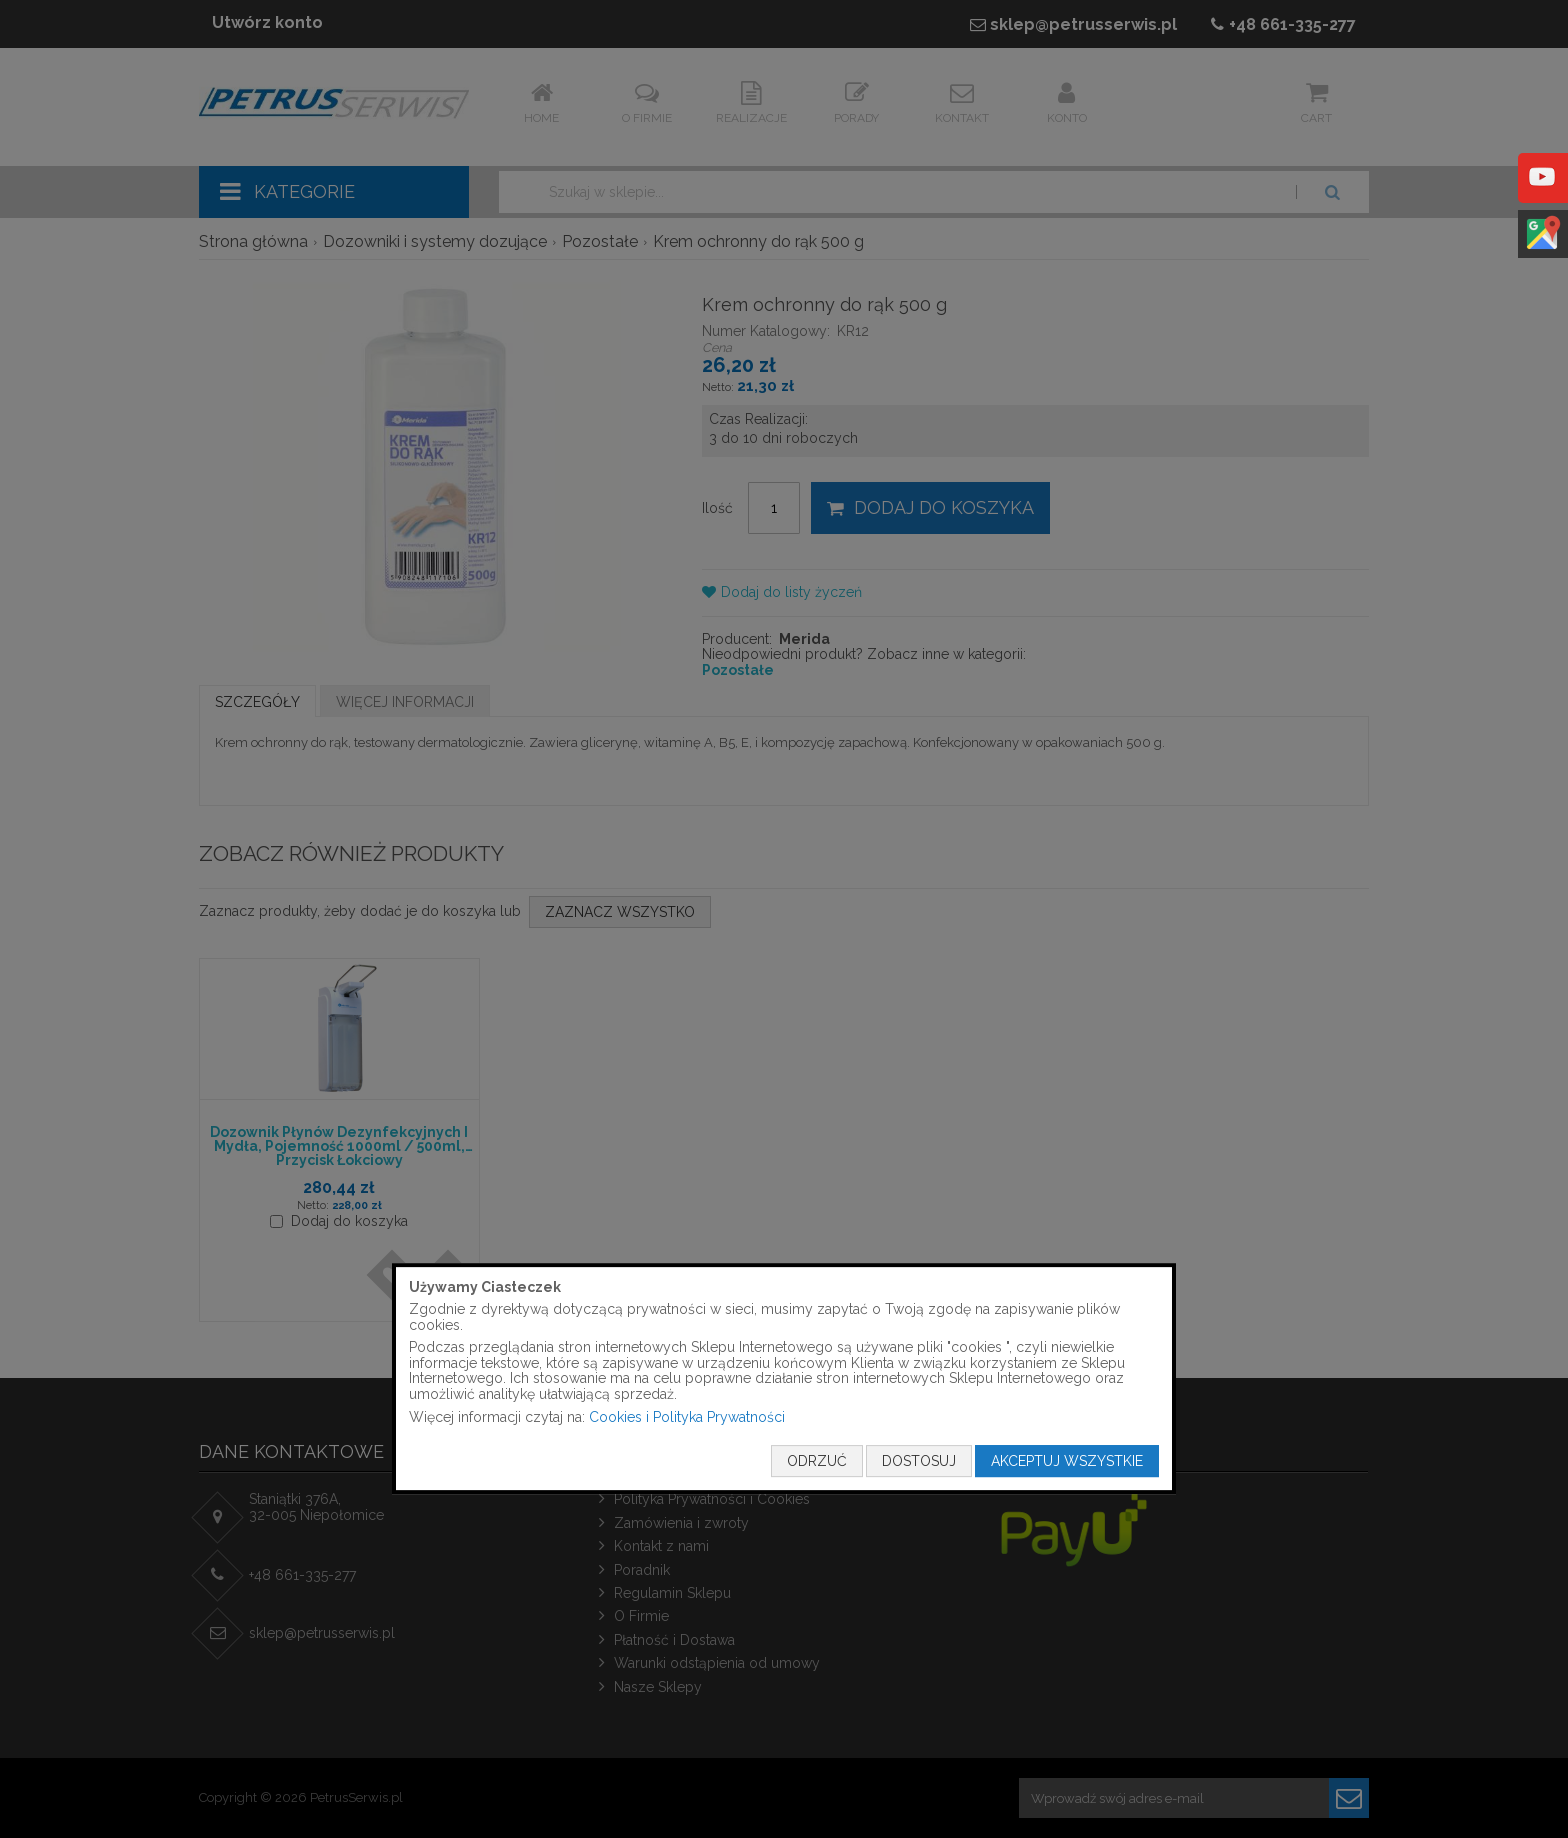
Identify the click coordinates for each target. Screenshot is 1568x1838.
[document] (784, 1379)
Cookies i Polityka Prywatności (687, 1417)
